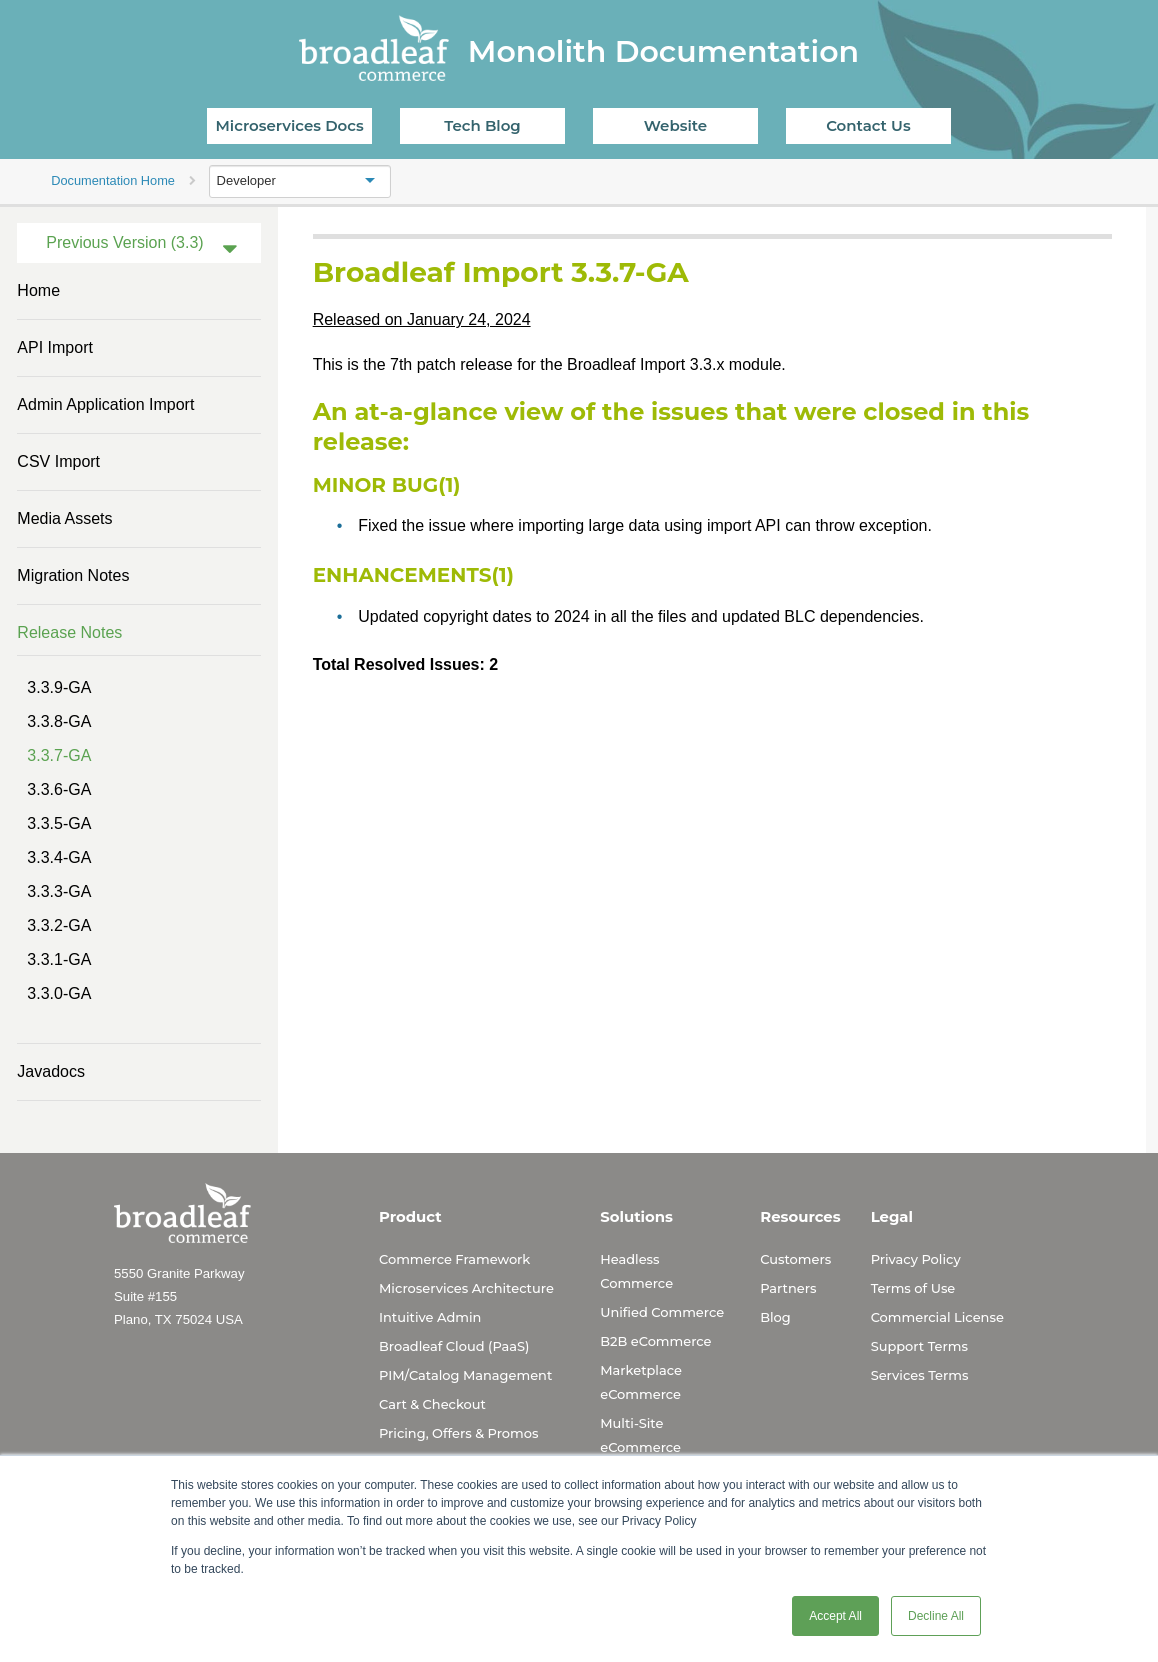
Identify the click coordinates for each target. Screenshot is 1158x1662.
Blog (775, 1317)
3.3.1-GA (59, 959)
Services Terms (920, 1375)
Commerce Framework (454, 1259)
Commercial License (937, 1317)
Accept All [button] (835, 1616)
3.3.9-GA (59, 687)
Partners (788, 1288)
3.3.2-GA (59, 925)
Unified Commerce (662, 1312)
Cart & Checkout (432, 1404)
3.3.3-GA (59, 891)
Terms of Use (913, 1288)
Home (38, 290)
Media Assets (64, 518)
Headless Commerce (636, 1271)
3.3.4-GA (59, 857)
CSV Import (58, 461)
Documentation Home (113, 180)
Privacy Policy (916, 1259)
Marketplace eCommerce (641, 1382)
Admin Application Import (105, 404)
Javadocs (51, 1071)
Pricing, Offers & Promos (458, 1433)
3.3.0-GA (59, 993)
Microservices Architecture (466, 1288)
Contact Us (868, 125)
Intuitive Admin (430, 1317)
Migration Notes (73, 575)
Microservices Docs (290, 125)
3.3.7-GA (59, 755)
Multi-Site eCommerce (640, 1435)
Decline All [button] (936, 1616)
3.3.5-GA (59, 823)
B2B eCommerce (655, 1341)
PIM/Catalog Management (465, 1375)
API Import (55, 347)
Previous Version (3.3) (124, 242)
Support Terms (919, 1346)
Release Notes (69, 632)
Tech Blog (482, 125)
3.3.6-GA (59, 789)
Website (675, 125)
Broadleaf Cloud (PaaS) (454, 1346)
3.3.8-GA (59, 721)
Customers (795, 1259)
